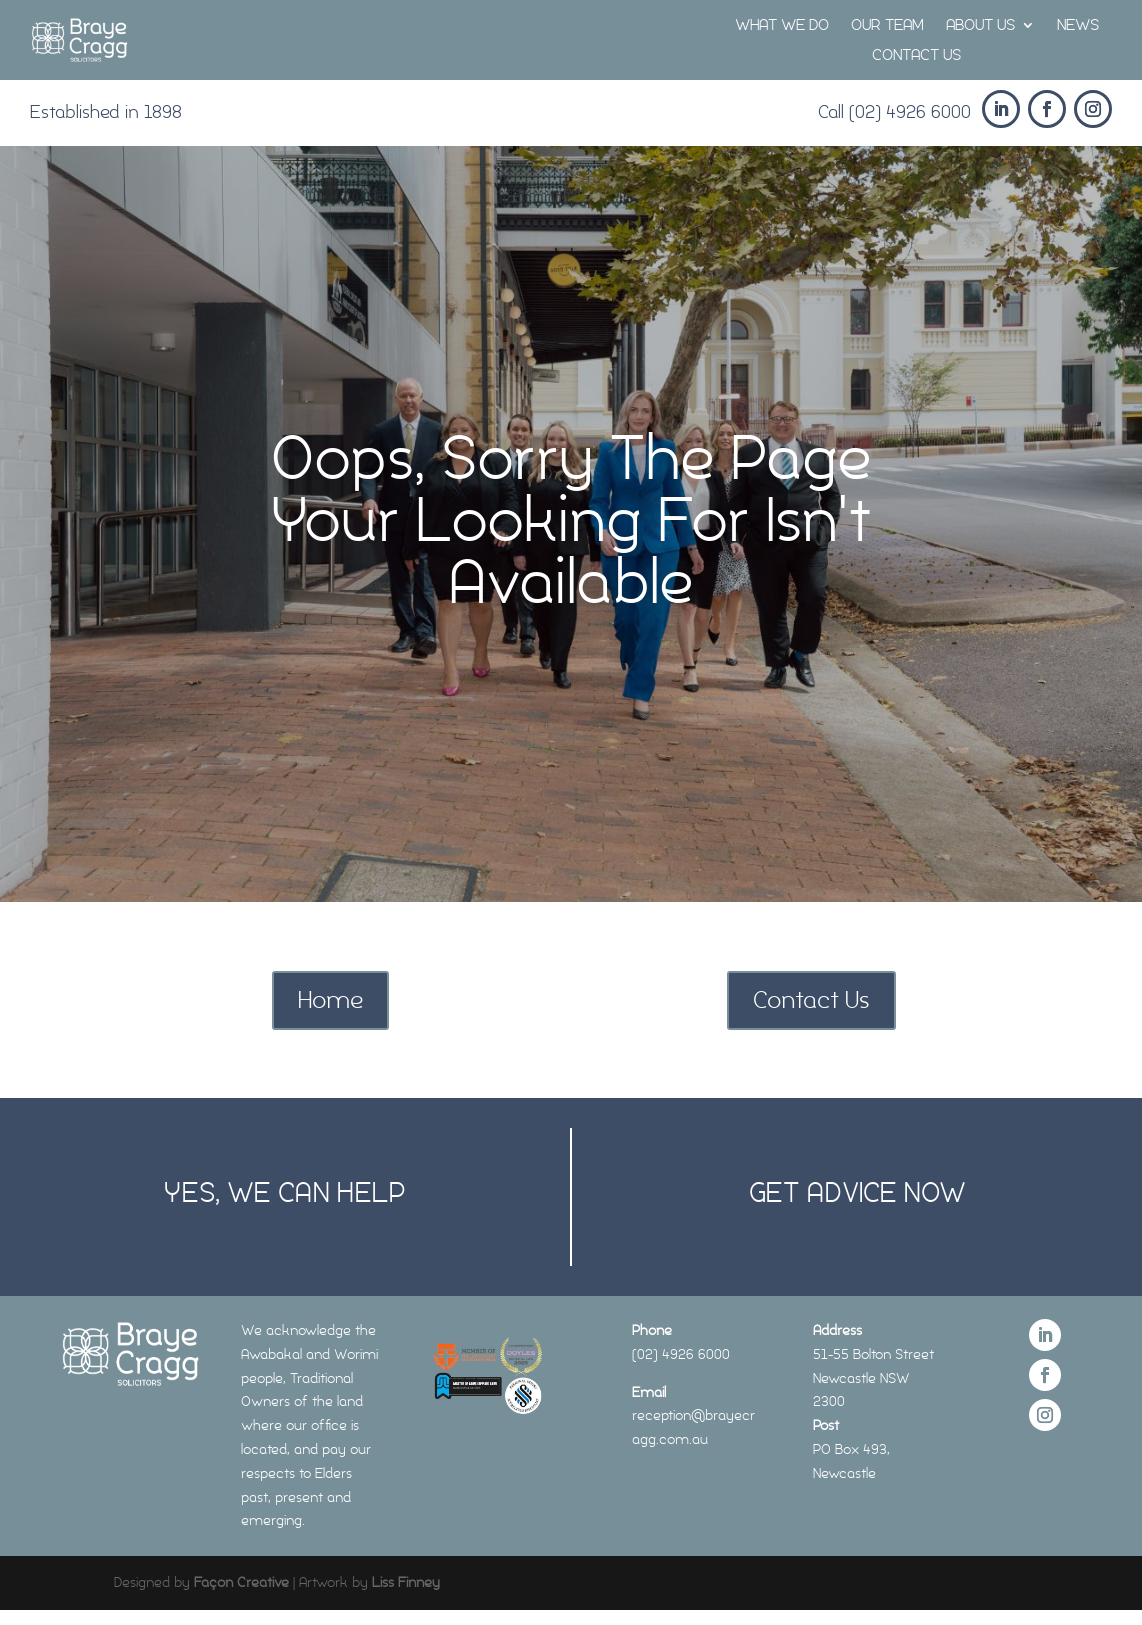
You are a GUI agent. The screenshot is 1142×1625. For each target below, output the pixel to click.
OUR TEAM (887, 26)
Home (330, 999)
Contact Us (811, 999)
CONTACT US (916, 56)
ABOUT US (980, 26)
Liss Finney (406, 1582)
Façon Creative (241, 1582)
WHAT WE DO (782, 26)
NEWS (1078, 26)
